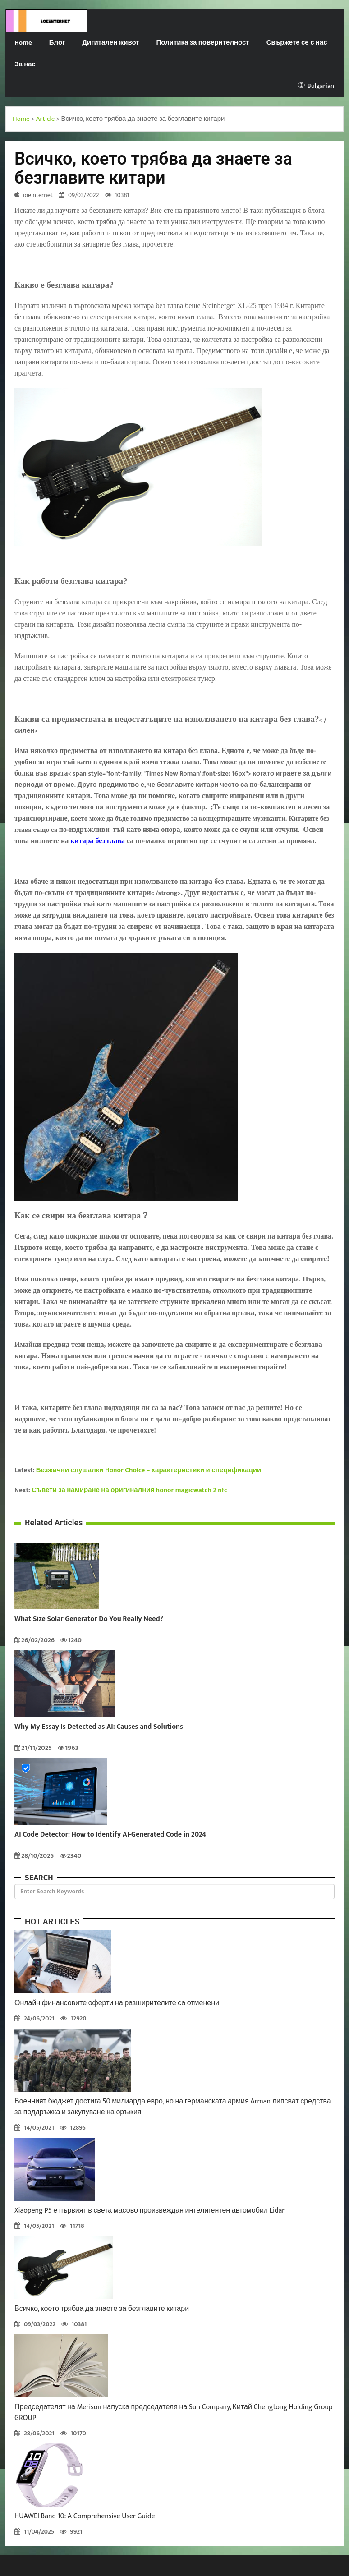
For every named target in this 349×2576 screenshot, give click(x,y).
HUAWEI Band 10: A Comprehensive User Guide (84, 2516)
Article (45, 118)
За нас (25, 64)
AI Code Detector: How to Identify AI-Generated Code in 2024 (110, 1834)
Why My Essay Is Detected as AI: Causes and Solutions (98, 1727)
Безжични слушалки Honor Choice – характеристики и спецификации (149, 1470)
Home (23, 42)
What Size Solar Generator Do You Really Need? (88, 1619)
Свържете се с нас (296, 42)
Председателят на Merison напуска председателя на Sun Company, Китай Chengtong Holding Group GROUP (173, 2412)
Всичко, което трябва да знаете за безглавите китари (101, 2309)
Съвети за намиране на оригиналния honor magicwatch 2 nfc (129, 1490)
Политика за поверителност (202, 42)
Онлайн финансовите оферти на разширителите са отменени (116, 2003)
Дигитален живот (110, 42)
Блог (57, 42)
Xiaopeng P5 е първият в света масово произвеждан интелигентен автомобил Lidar (149, 2210)
